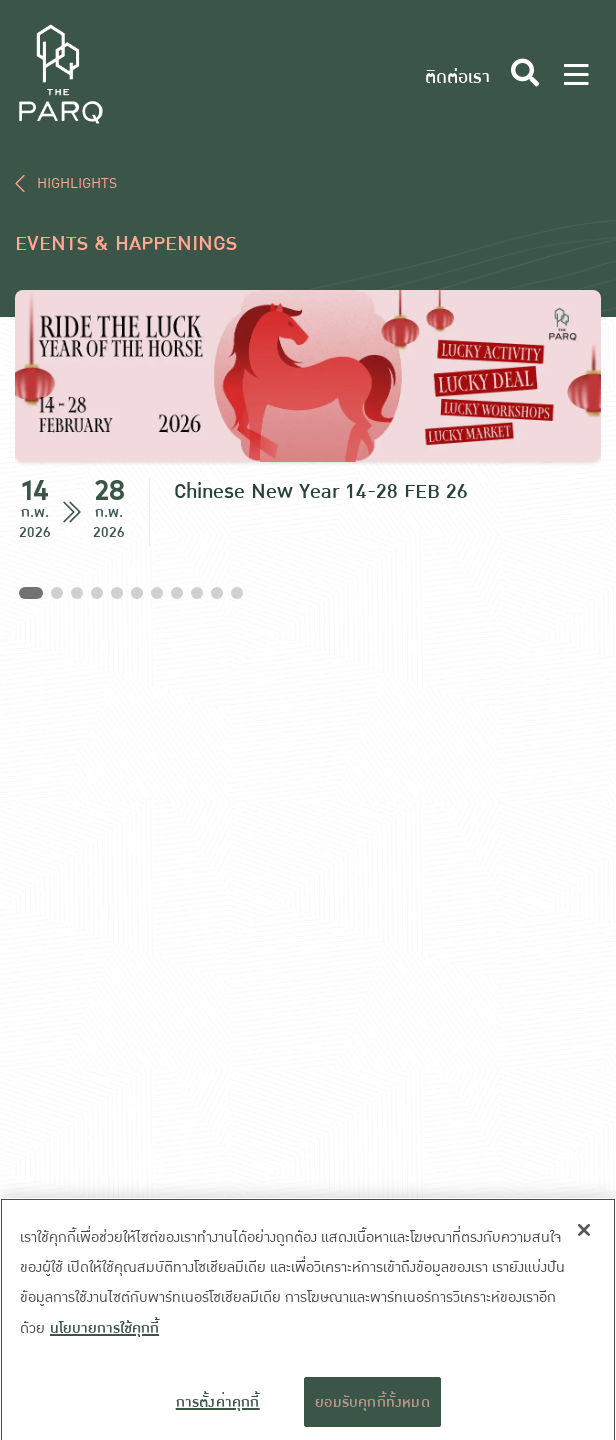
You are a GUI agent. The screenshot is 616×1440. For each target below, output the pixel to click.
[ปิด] (584, 1238)
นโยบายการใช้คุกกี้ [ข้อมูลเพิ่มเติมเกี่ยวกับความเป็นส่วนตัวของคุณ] (104, 1336)
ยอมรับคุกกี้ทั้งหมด (372, 1409)
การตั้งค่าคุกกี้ (218, 1409)
